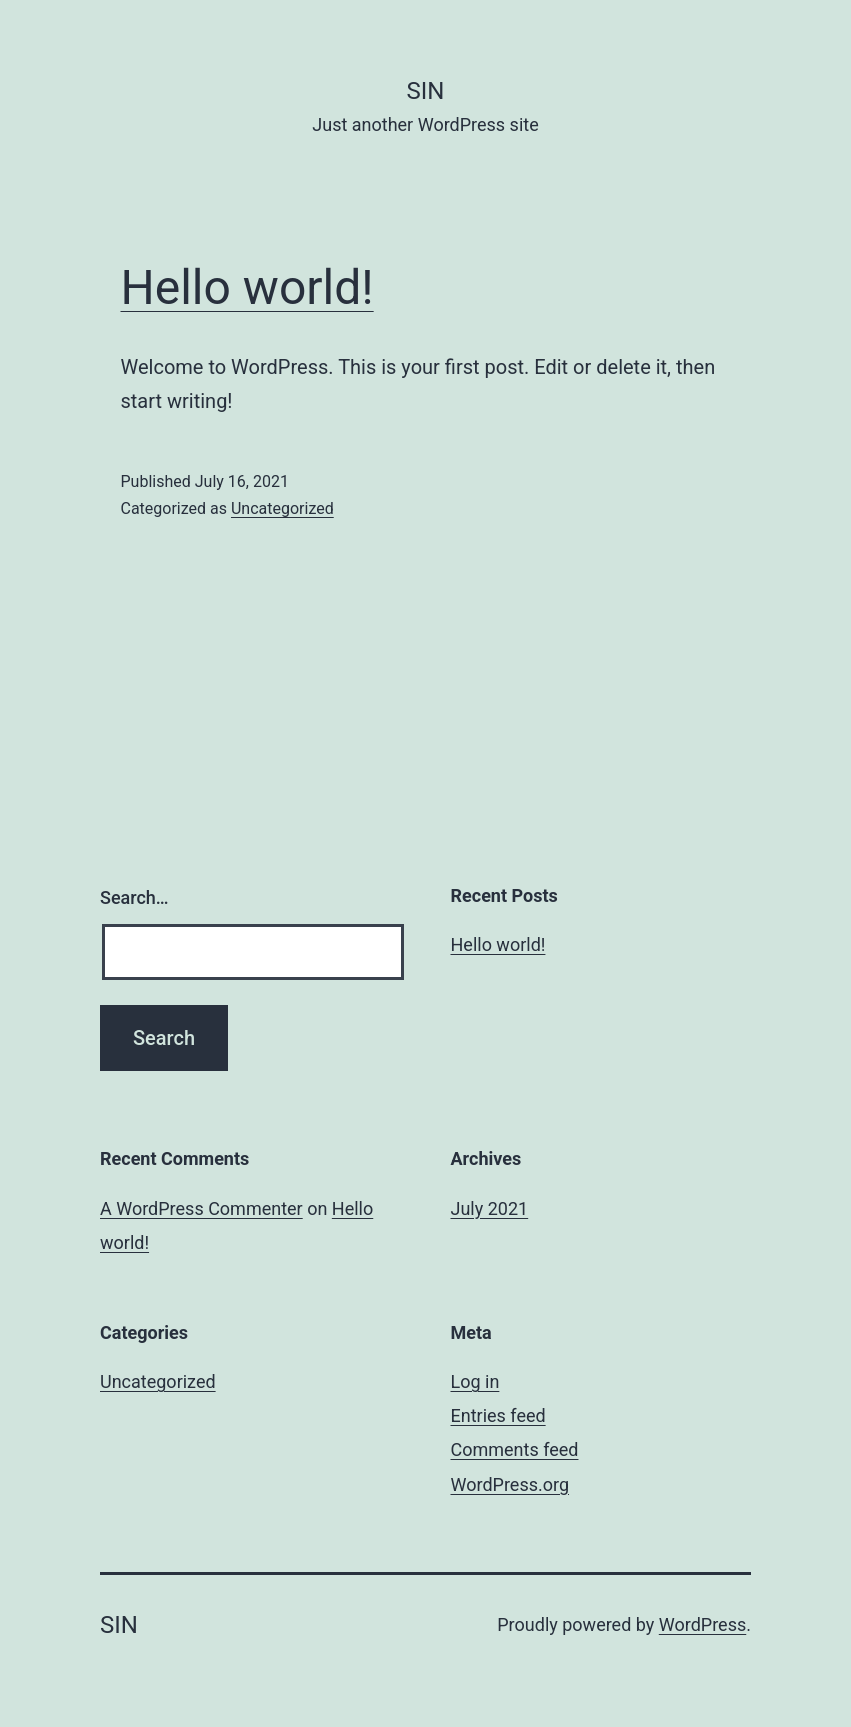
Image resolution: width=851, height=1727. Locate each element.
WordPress (702, 1624)
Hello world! (247, 287)
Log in (475, 1381)
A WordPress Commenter (201, 1208)
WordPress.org (510, 1484)
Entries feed (498, 1415)
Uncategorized (282, 508)
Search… (134, 897)
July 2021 (490, 1208)
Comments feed (515, 1449)
